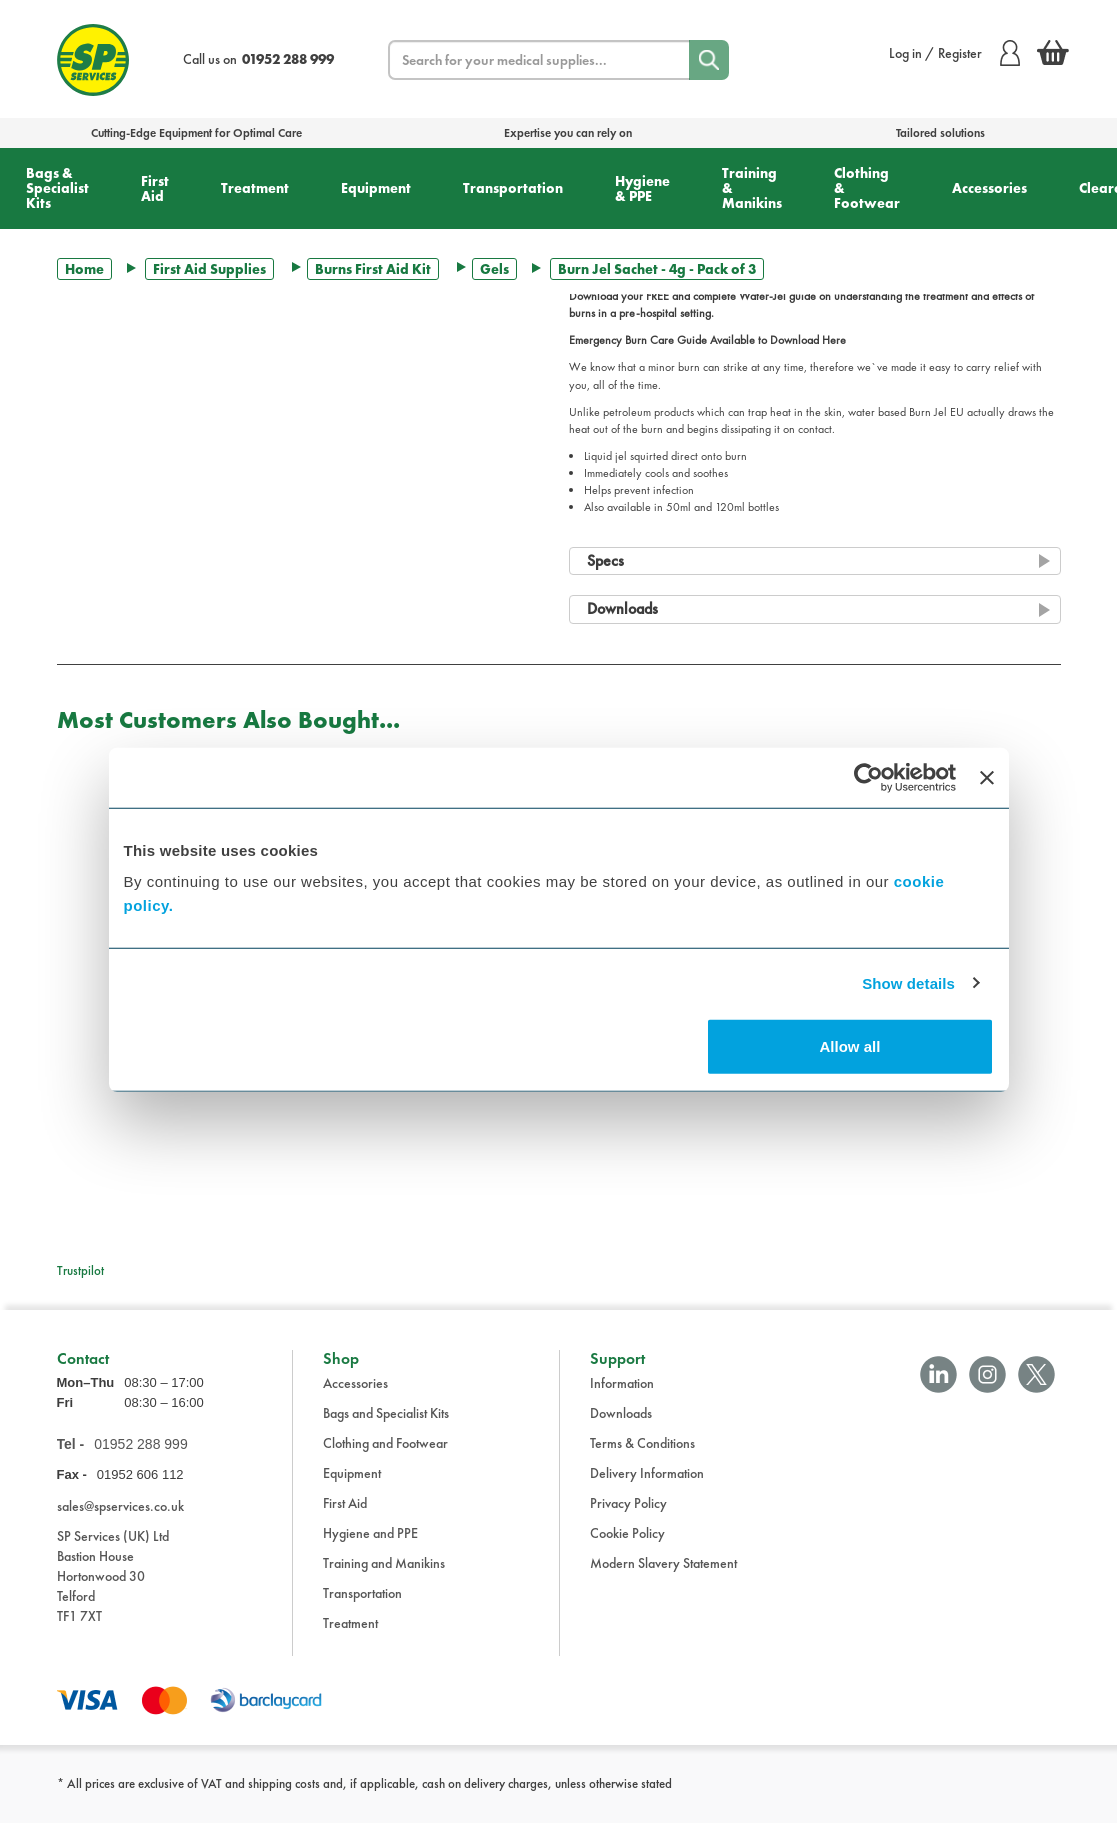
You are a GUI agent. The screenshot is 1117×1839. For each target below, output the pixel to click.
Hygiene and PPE (370, 1548)
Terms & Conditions (642, 1458)
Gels (494, 269)
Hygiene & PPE (642, 188)
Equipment (376, 188)
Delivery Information (647, 1488)
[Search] (709, 60)
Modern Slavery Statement (663, 1578)
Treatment (255, 188)
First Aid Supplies (209, 269)
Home (84, 269)
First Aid (155, 188)
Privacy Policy (628, 1518)
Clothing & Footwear (867, 188)
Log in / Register (954, 53)
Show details (908, 982)
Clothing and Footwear (385, 1458)
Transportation (513, 188)
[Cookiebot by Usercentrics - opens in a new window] (868, 777)
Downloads (621, 1428)
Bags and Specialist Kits (386, 1428)
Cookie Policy (627, 1548)
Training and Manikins (384, 1578)
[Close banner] (987, 777)
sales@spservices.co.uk (120, 1521)
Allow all (850, 1046)
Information (622, 1398)
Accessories (989, 188)
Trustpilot (80, 1270)
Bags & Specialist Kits (57, 188)
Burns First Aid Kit (373, 269)
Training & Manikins (752, 188)
